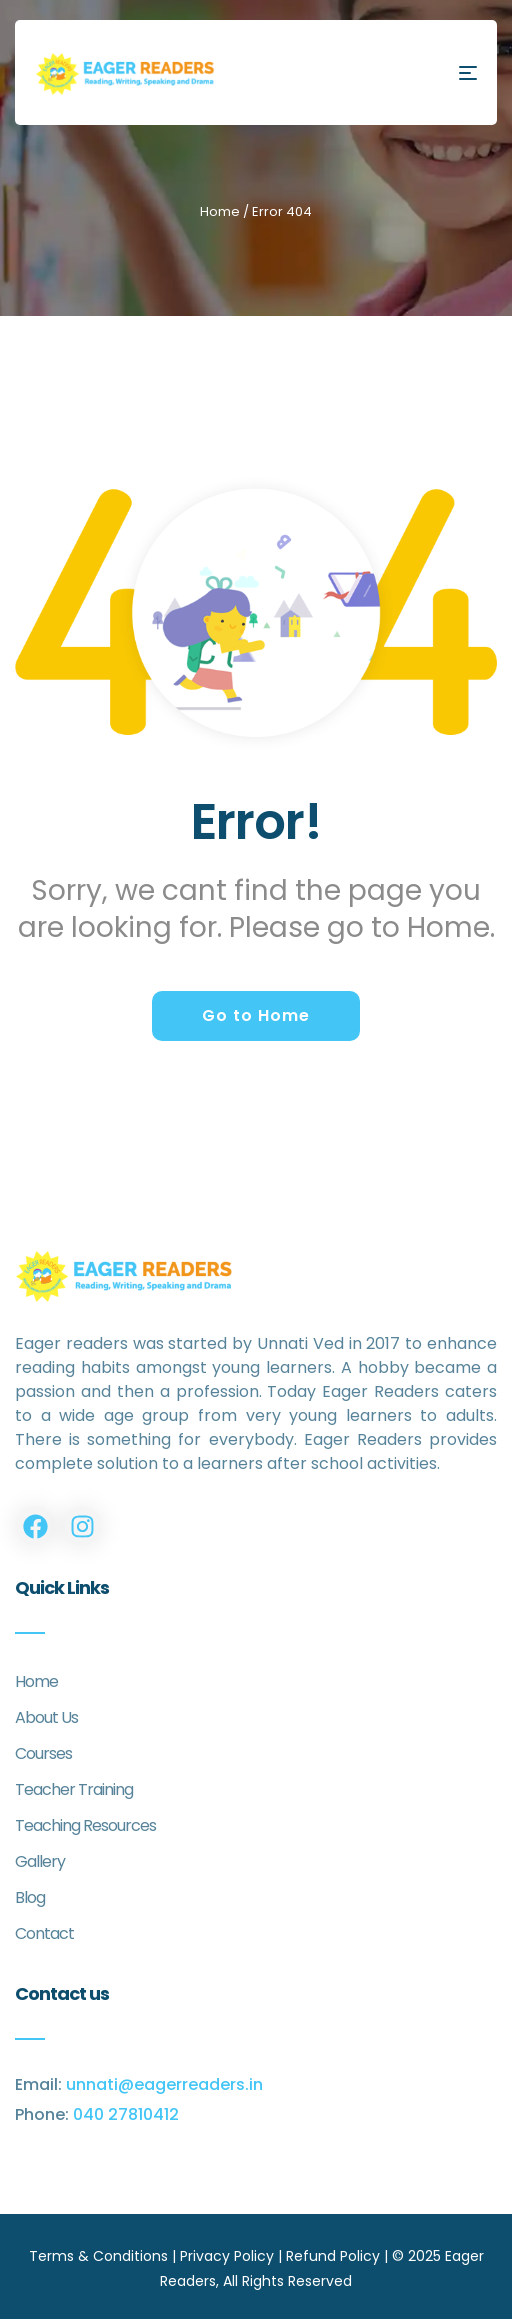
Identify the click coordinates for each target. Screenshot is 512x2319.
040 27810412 (126, 2114)
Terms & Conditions (98, 2256)
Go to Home (256, 1015)
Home (220, 211)
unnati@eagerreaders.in (164, 2084)
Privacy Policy (227, 2256)
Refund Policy (333, 2256)
